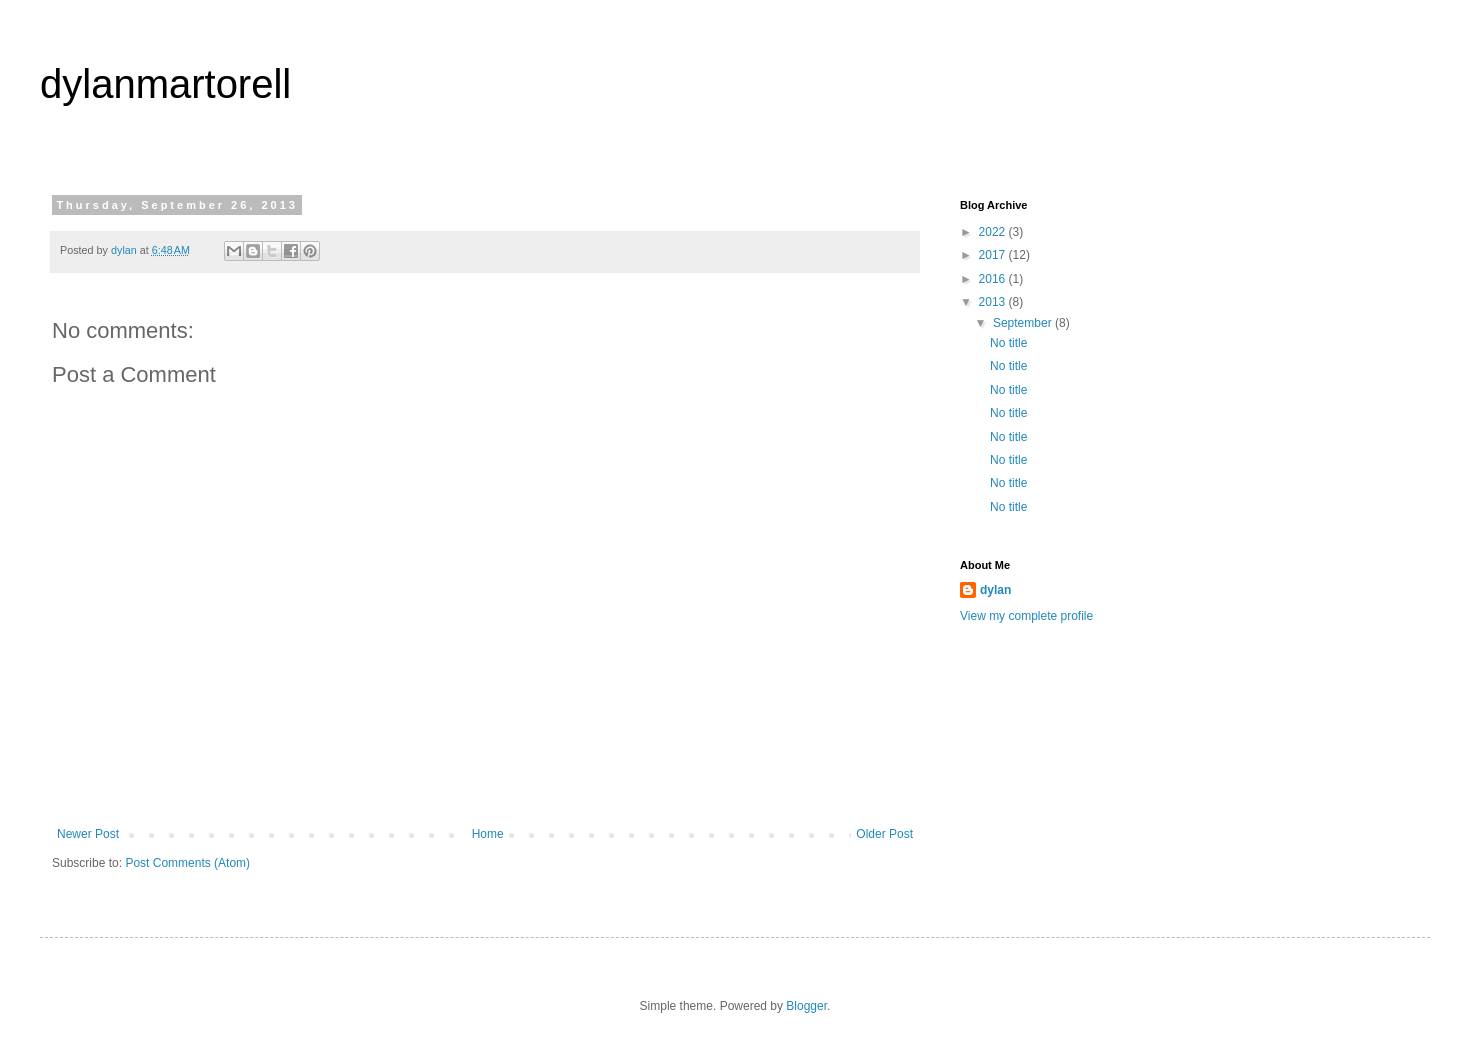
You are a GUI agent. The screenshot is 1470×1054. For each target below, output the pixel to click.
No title (1008, 343)
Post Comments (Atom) (187, 863)
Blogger (806, 1006)
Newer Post (88, 834)
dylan (995, 590)
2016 (994, 279)
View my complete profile (1026, 616)
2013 (994, 302)
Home (488, 834)
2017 (994, 255)
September (1024, 323)
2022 (994, 232)
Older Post (884, 834)
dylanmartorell (165, 84)
